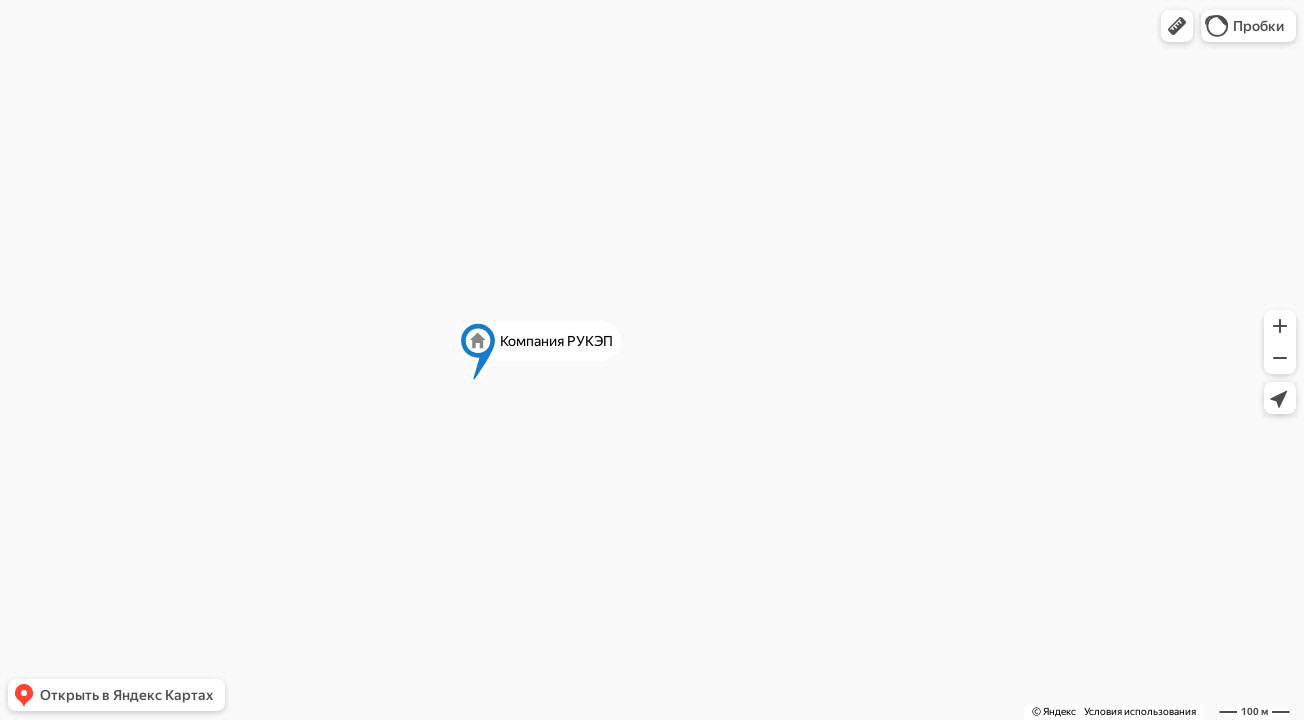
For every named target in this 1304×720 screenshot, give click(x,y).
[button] (1177, 26)
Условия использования (1140, 711)
